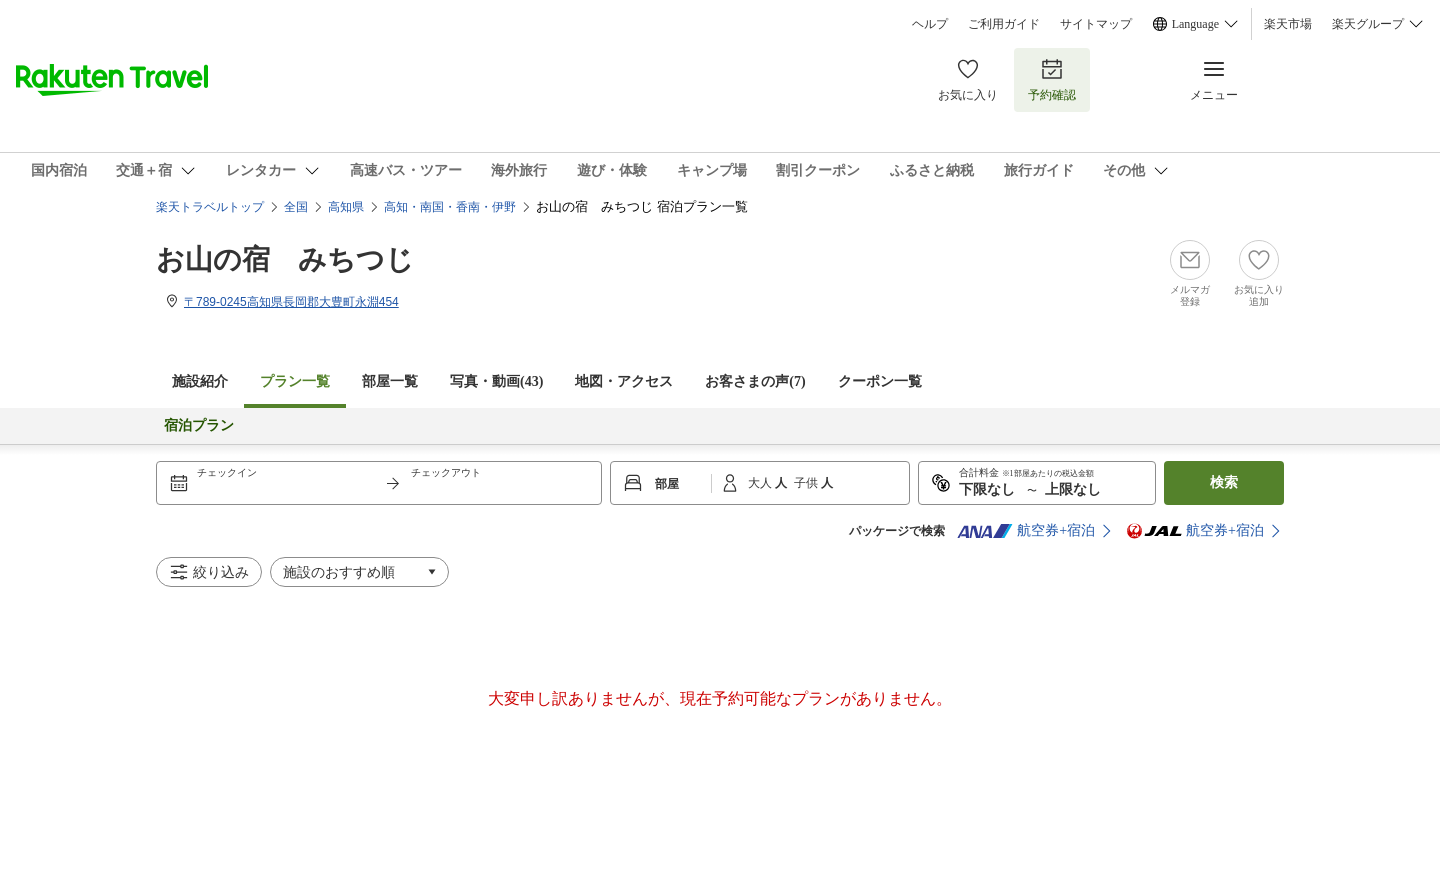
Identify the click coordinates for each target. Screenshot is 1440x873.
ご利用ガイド (1004, 24)
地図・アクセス (624, 381)
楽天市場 (1288, 24)
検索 (1224, 482)
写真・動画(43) (496, 381)
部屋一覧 (390, 381)
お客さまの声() (755, 381)
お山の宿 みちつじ (285, 259)
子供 (807, 483)
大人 (761, 483)
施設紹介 (200, 381)
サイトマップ (1096, 24)
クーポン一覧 (880, 381)
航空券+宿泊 (1026, 531)
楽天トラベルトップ (210, 207)
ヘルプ (930, 24)
